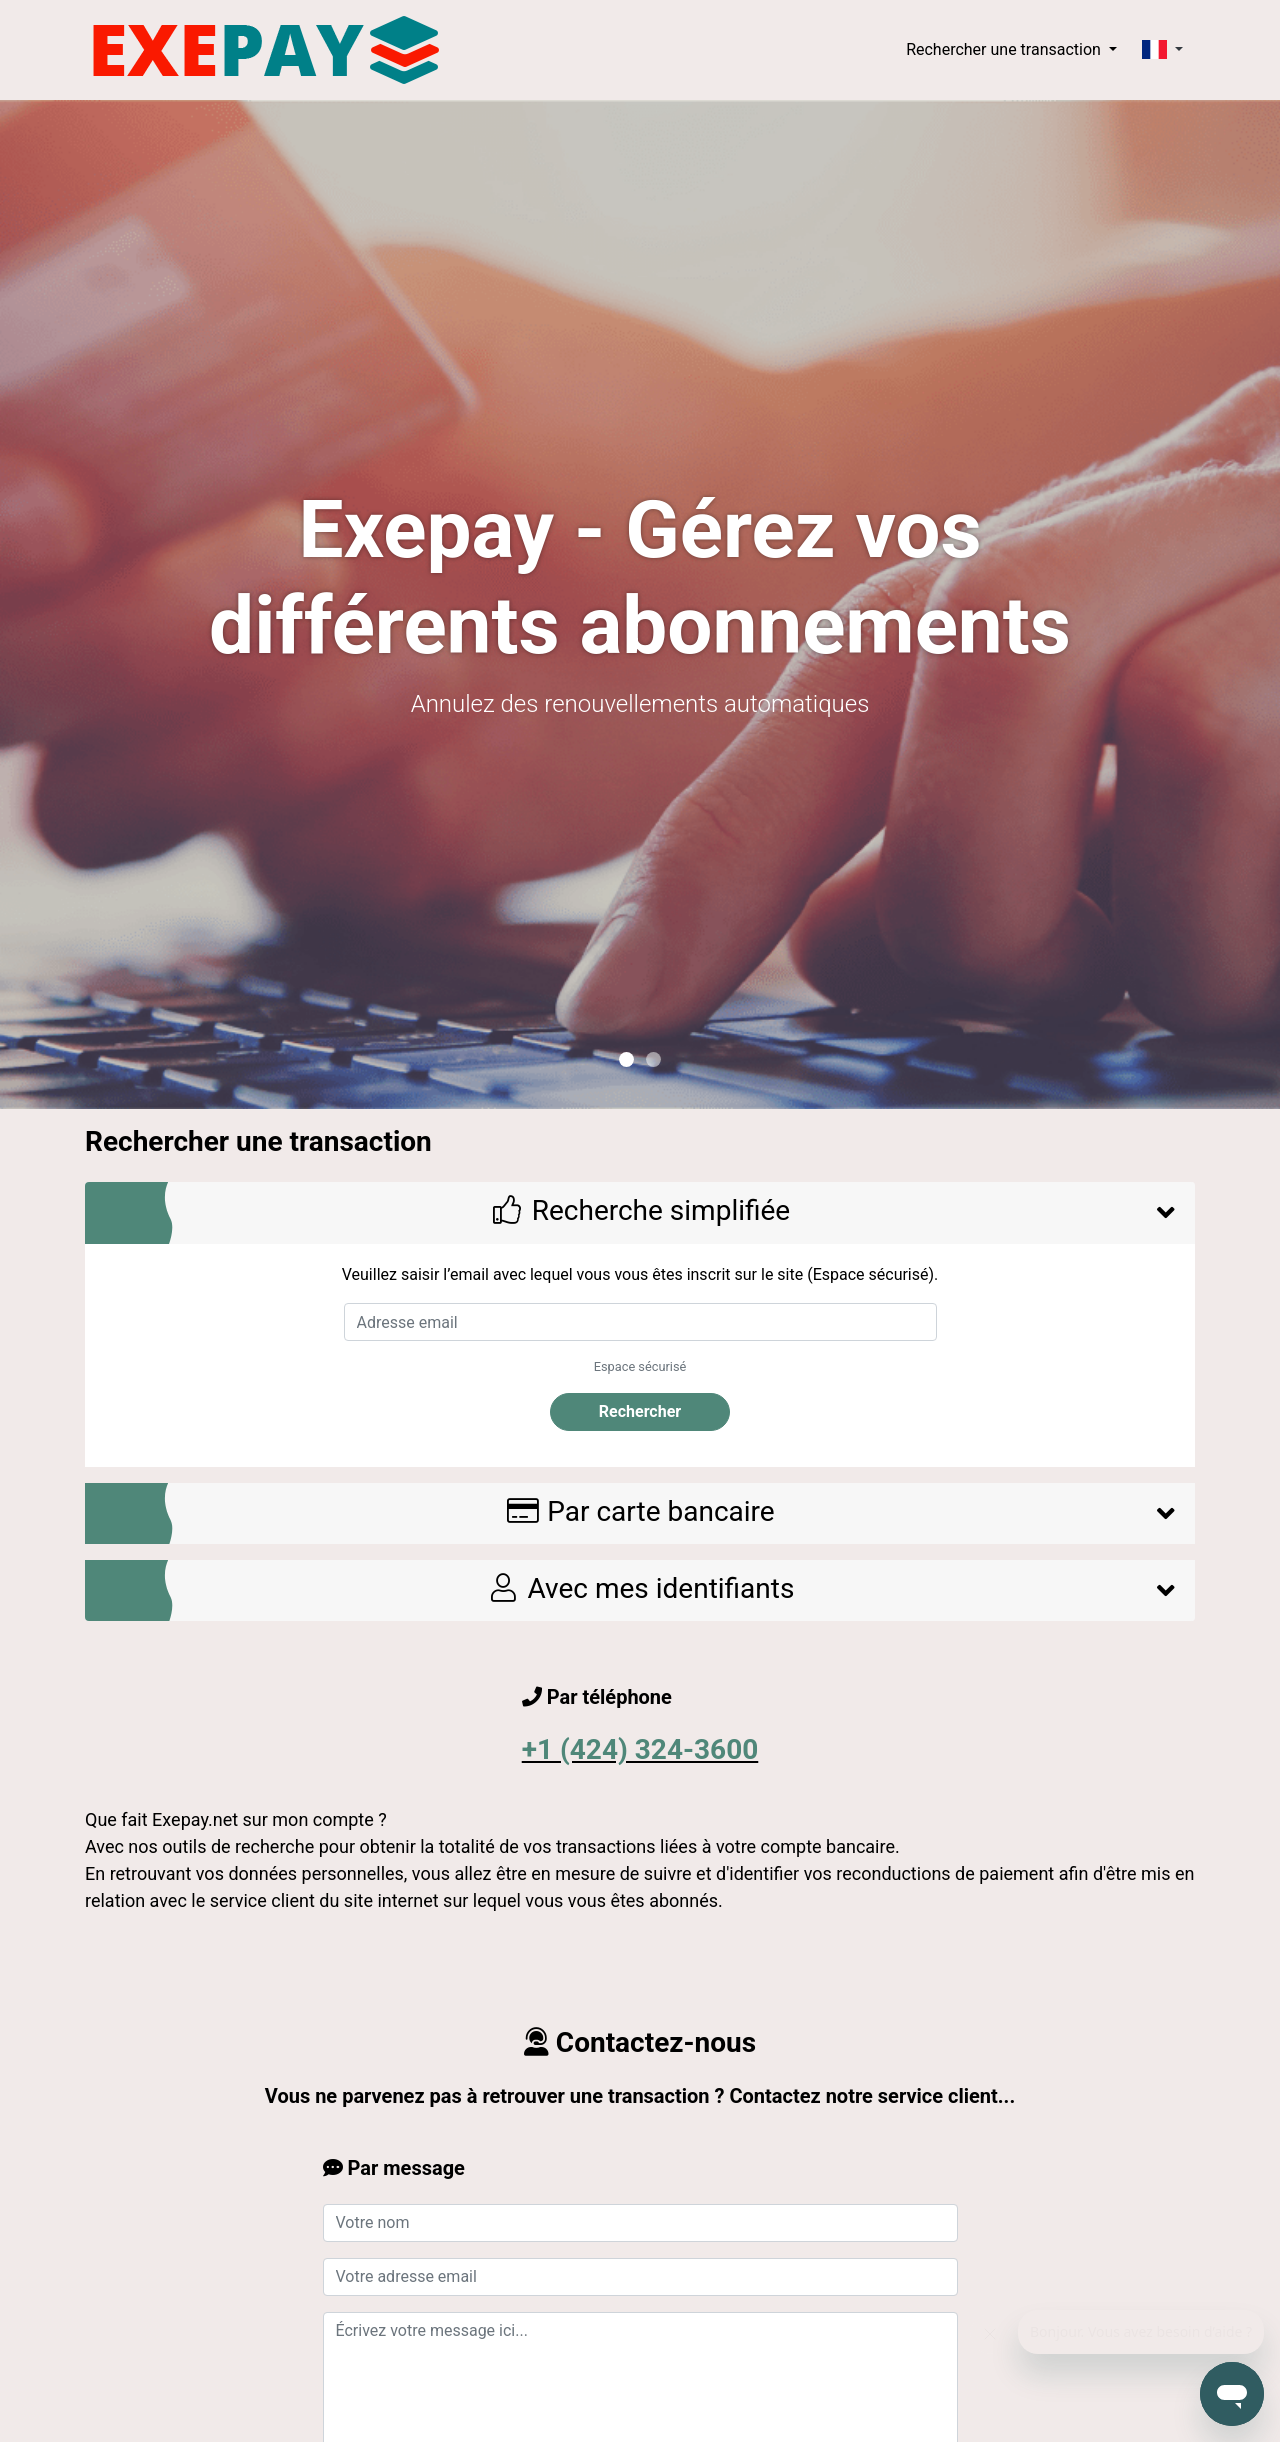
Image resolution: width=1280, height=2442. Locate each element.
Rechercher (640, 1411)
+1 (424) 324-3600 (640, 1749)
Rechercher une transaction (1005, 49)
